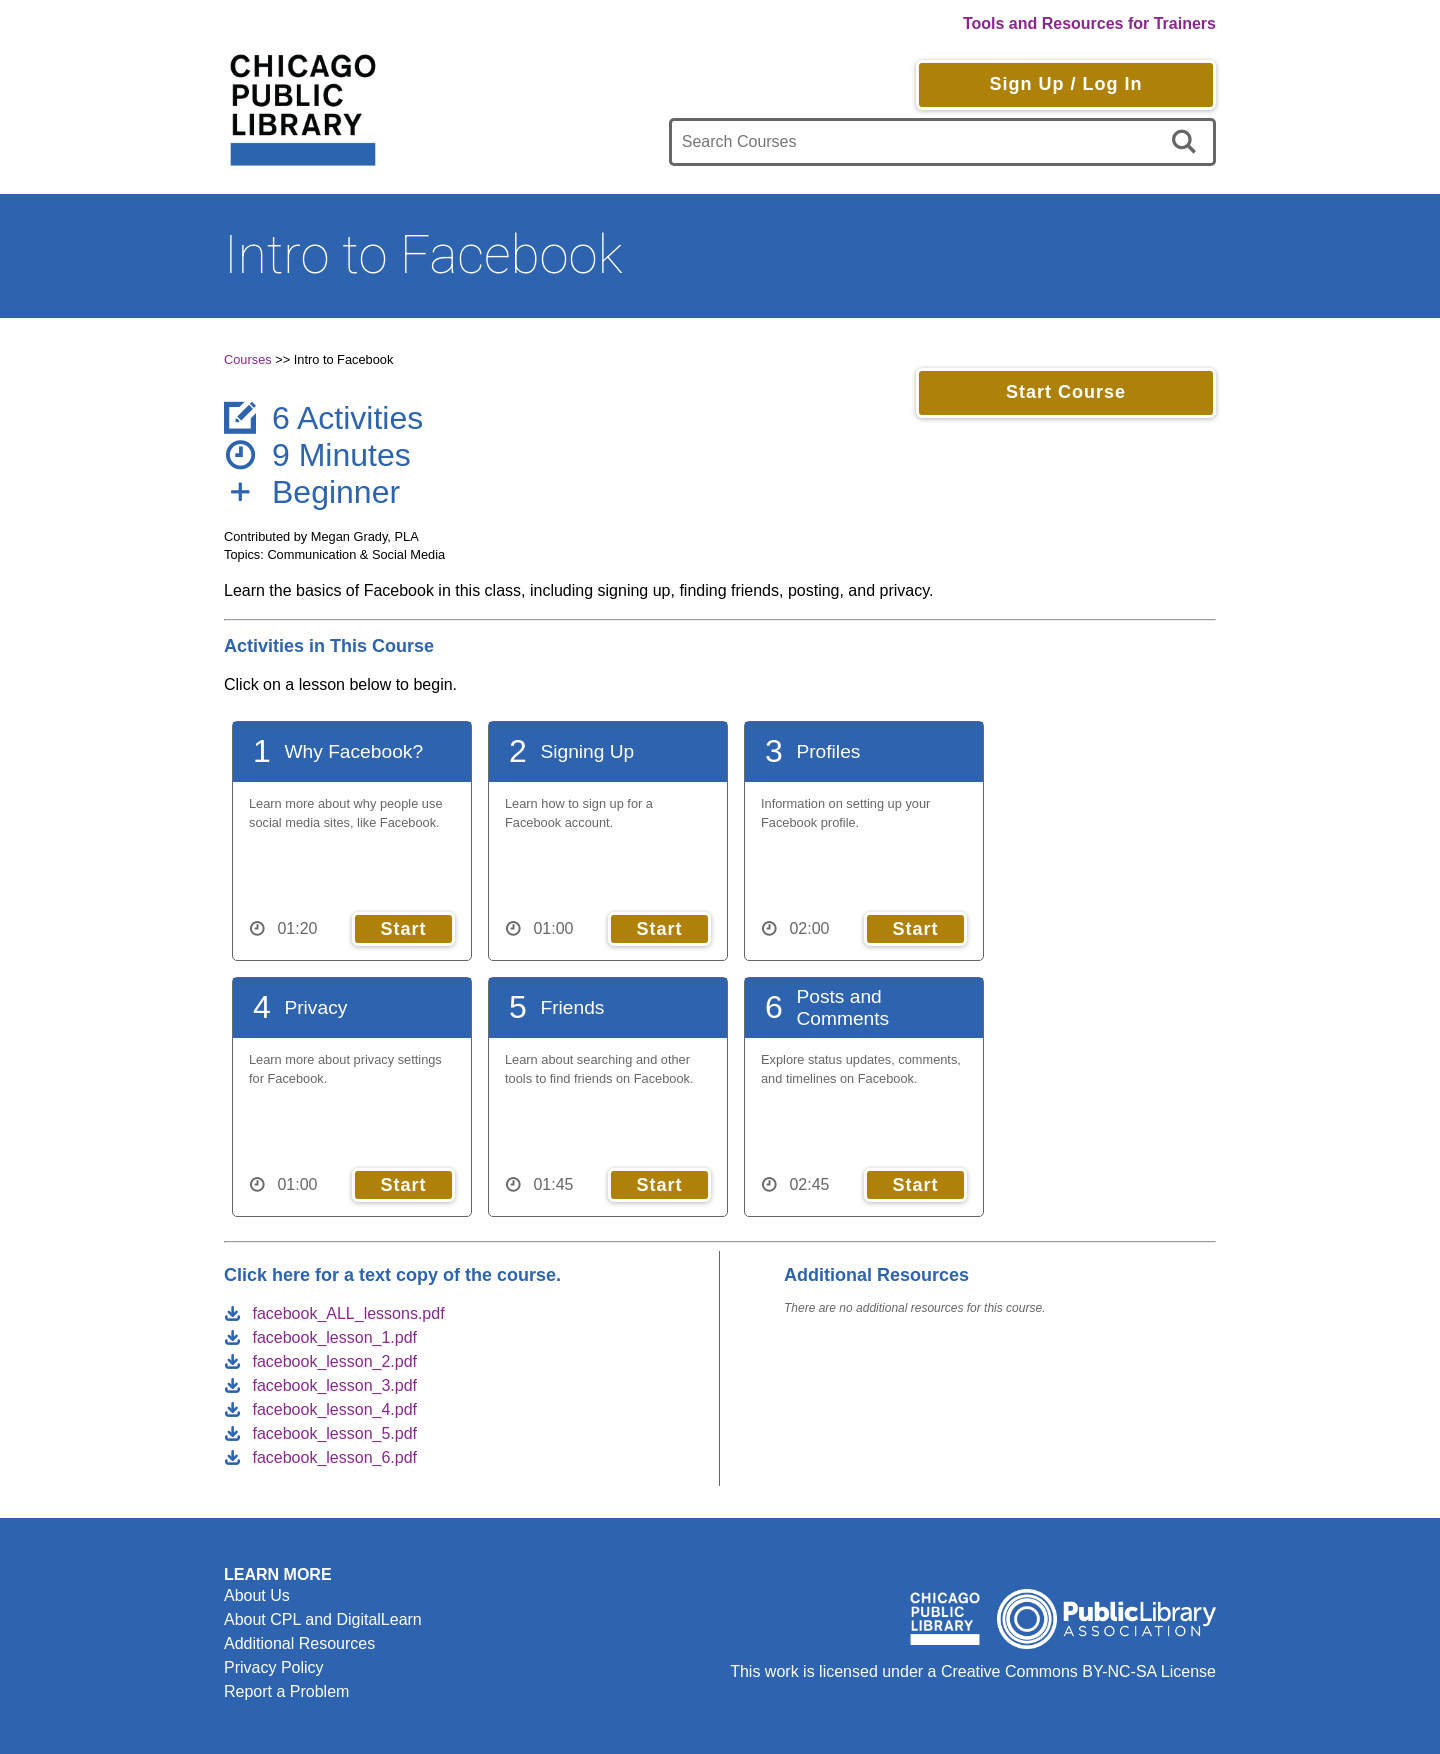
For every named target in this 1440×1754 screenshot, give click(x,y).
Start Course (1066, 392)
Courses (248, 359)
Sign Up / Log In (1065, 84)
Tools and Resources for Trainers (1089, 23)
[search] (1187, 142)
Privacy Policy (274, 1667)
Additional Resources (299, 1643)
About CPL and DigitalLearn (323, 1619)
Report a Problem (286, 1691)
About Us (257, 1595)
